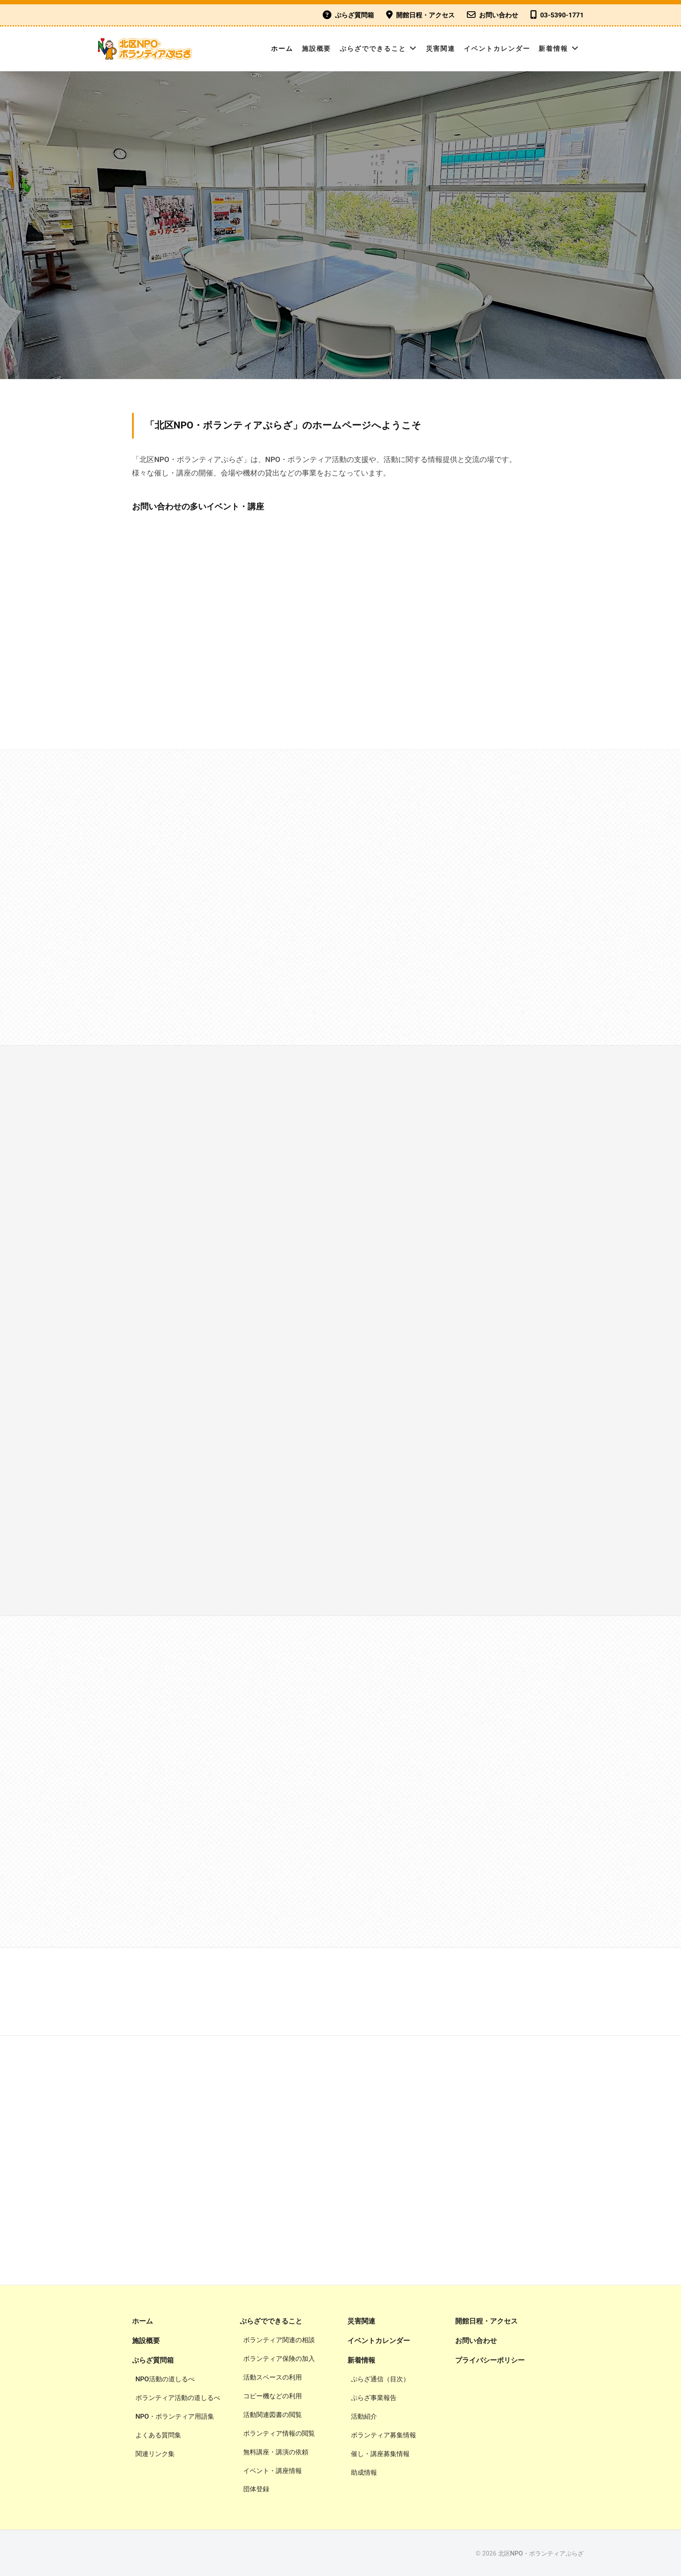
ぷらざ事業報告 (374, 2398)
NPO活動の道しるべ (165, 2379)
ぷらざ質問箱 (354, 15)
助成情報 (364, 2472)
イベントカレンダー (497, 49)
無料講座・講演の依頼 (275, 2452)
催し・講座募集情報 (380, 2454)
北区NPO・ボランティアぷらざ (541, 2553)
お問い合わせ (498, 15)
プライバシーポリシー (490, 2360)
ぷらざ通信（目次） (380, 2379)
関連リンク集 (155, 2454)
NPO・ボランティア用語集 (175, 2416)
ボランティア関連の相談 (279, 2340)
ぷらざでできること (373, 49)
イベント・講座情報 (272, 2471)
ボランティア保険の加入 (279, 2359)
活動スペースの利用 (272, 2377)
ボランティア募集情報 (383, 2435)
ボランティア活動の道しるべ (178, 2398)
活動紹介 (364, 2416)
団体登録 (256, 2489)
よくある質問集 (158, 2435)
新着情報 (553, 49)
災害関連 (441, 49)
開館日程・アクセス (425, 15)
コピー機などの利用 (272, 2396)
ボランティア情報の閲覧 (279, 2433)
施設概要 (316, 49)
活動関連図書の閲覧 (272, 2415)
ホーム (282, 49)
